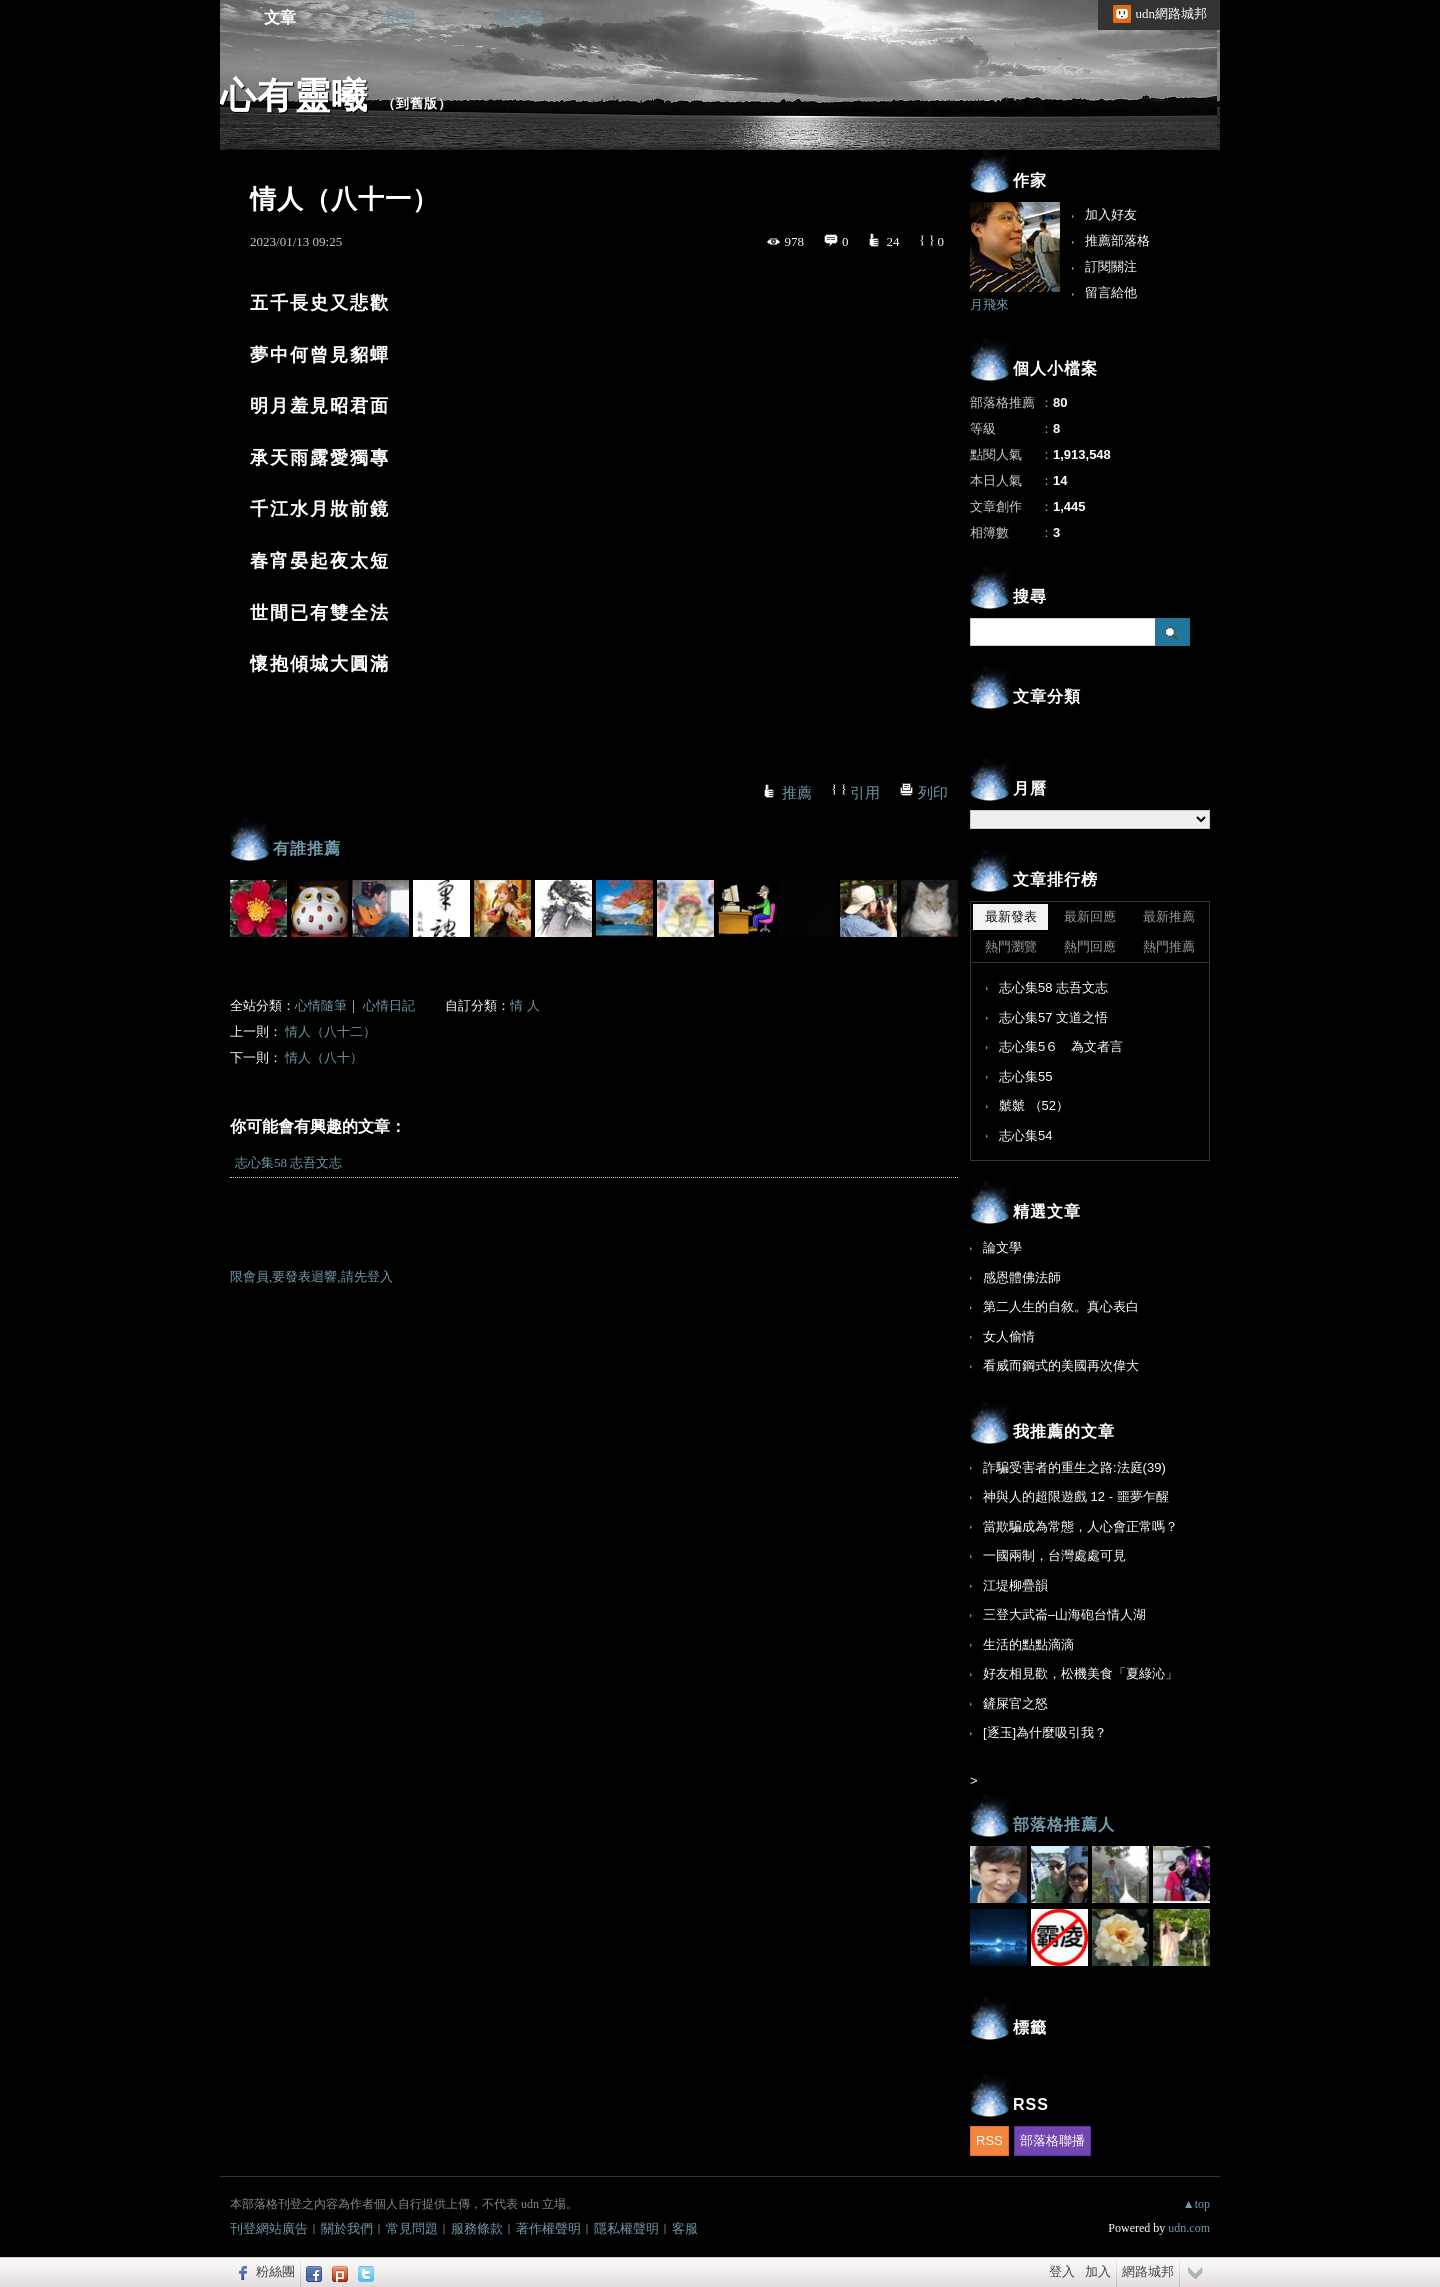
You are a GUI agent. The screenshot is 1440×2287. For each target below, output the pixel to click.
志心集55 (1025, 1076)
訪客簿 (520, 17)
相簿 (400, 17)
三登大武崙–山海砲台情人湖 (1064, 1614)
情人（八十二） (330, 1031)
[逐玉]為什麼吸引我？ (1045, 1732)
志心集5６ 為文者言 (1061, 1046)
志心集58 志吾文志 (288, 1162)
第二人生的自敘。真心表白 (1061, 1306)
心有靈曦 (294, 95)
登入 (1062, 2271)
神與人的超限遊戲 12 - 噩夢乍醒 (1076, 1496)
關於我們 (347, 2228)
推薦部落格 (1117, 240)
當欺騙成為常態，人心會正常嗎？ (1080, 1526)
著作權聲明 (548, 2228)
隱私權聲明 (626, 2228)
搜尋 (1172, 632)
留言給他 (1111, 292)
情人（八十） (324, 1057)
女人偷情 (1009, 1336)
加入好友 (1111, 214)
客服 (685, 2228)
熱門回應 (1090, 946)
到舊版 (417, 103)
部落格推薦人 (1064, 1824)
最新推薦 (1169, 916)
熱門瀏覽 (1011, 946)
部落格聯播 (1052, 2140)
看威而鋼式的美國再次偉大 (1061, 1365)
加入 (1098, 2271)
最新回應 (1090, 916)
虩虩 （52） (1034, 1105)
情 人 (524, 1005)
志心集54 (1025, 1135)
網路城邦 (1148, 2271)
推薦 (797, 793)
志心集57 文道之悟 (1053, 1017)
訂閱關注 (1111, 266)
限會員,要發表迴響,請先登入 (311, 1276)
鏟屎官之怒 (1015, 1703)
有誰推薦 (307, 848)
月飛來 (989, 304)
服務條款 (477, 2228)
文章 (280, 17)
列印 (933, 793)
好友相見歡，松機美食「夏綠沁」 (1080, 1673)
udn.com (1189, 2228)
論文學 (1002, 1247)
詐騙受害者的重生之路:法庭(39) (1074, 1467)
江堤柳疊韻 (1015, 1585)
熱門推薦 (1169, 946)
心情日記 (389, 1005)
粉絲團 (275, 2271)
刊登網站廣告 (269, 2228)
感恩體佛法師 (1022, 1277)
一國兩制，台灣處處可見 (1054, 1555)
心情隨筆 (321, 1005)
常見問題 (412, 2228)
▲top (1196, 2204)
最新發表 (1011, 916)
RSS (989, 2140)
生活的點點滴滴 (1028, 1644)
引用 (865, 793)
